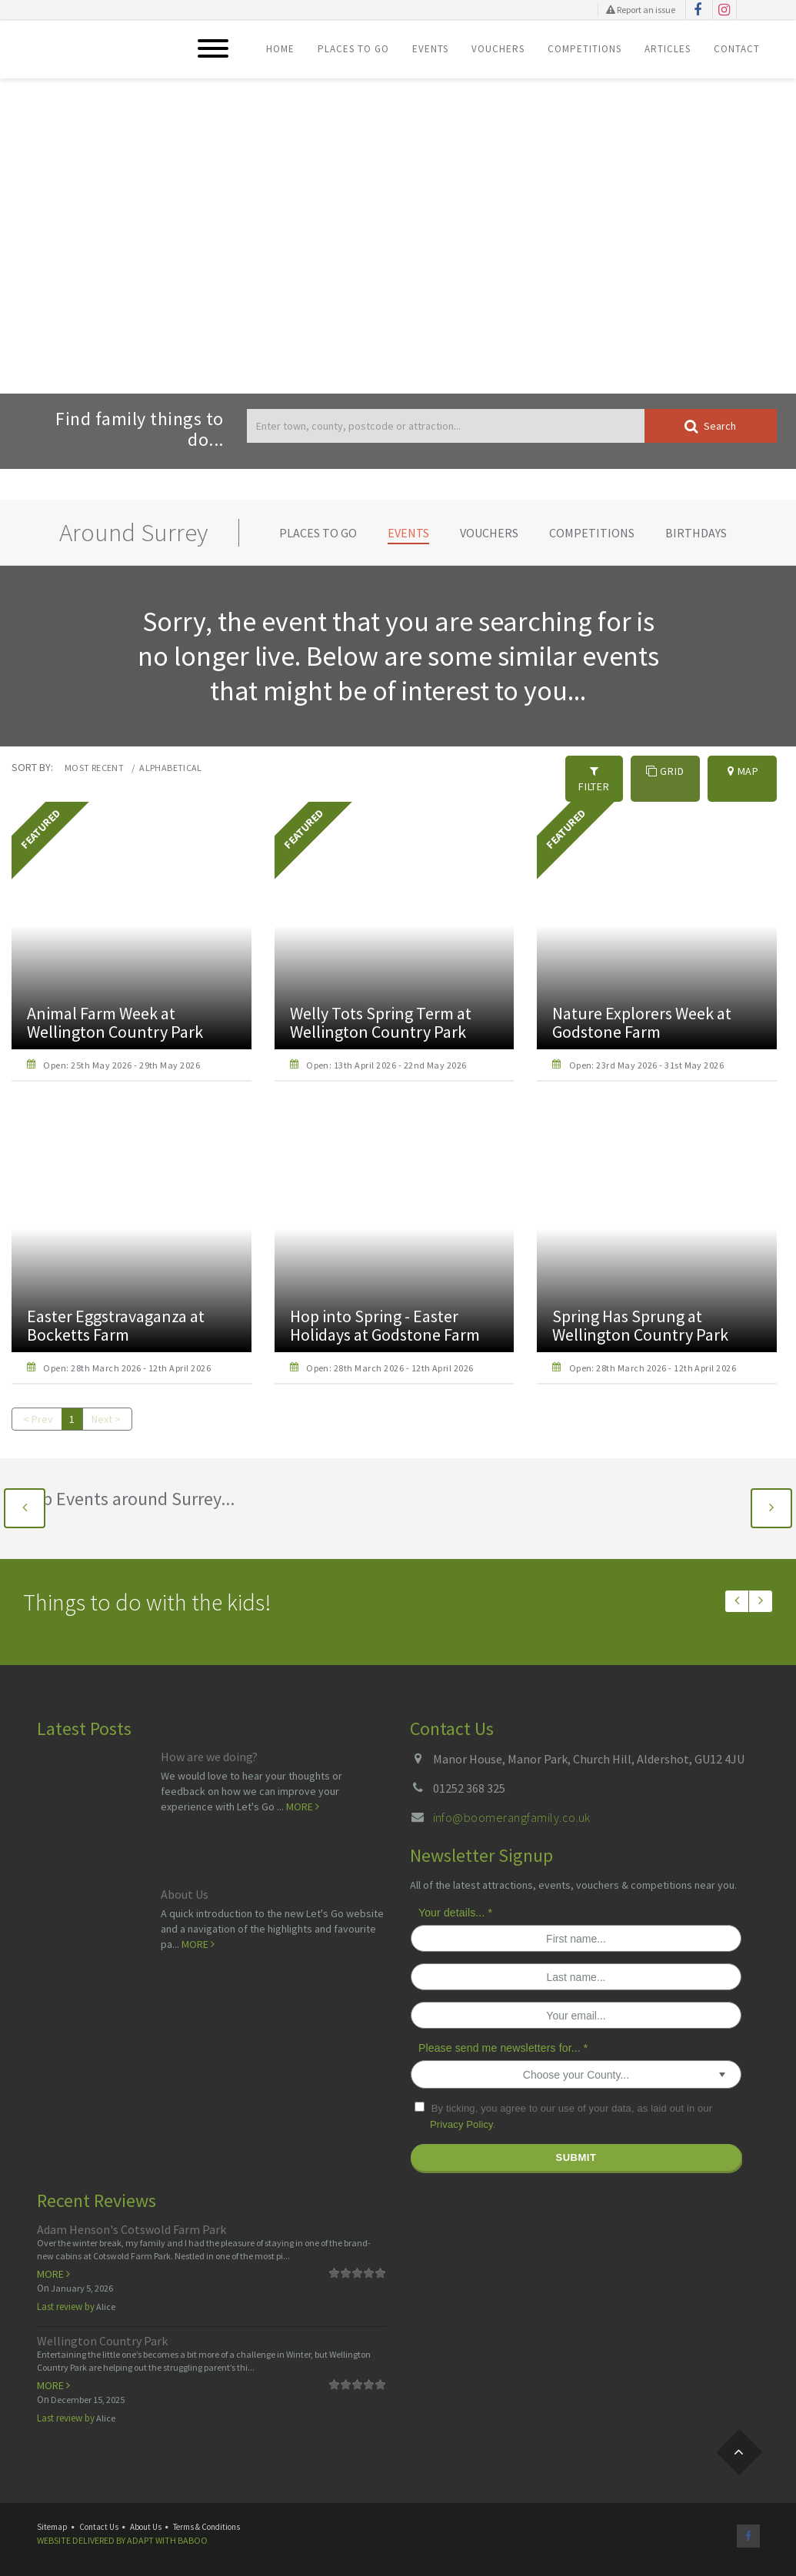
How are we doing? (209, 1752)
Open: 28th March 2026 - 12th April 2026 (127, 1362)
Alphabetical (170, 767)
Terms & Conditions (206, 2521)
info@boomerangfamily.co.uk (512, 1812)
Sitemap (52, 2521)
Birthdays (696, 532)
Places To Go (353, 48)
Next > (107, 1414)
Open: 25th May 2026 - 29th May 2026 (121, 1059)
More (302, 1801)
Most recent (94, 767)
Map (743, 771)
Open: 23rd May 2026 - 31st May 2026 (646, 1059)
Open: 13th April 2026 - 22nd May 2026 (386, 1059)
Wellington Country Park (102, 2335)
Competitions (584, 48)
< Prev (38, 1414)
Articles (667, 48)
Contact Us (98, 2521)
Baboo (193, 2535)
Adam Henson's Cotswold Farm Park (131, 2224)
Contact (737, 48)
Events (430, 48)
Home (280, 48)
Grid (665, 771)
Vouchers (498, 48)
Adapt (140, 2535)
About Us (184, 1889)
